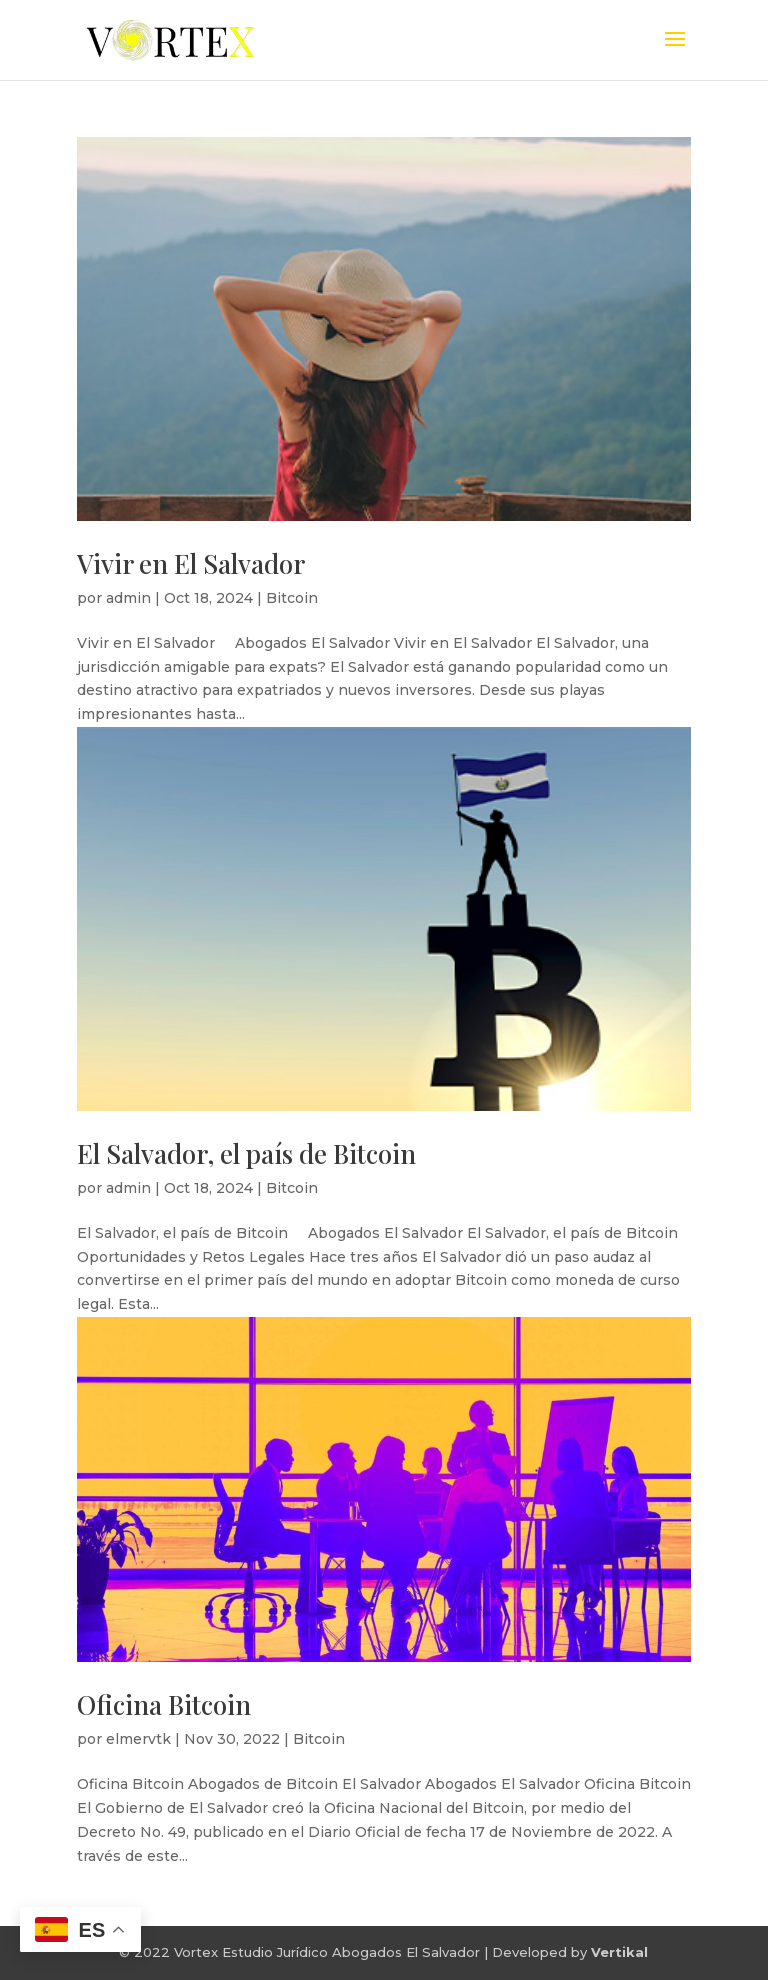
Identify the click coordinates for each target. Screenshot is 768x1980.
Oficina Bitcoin (164, 1704)
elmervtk (138, 1739)
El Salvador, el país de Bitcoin (246, 1153)
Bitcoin (292, 598)
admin (128, 598)
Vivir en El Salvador (191, 563)
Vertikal (619, 1952)
